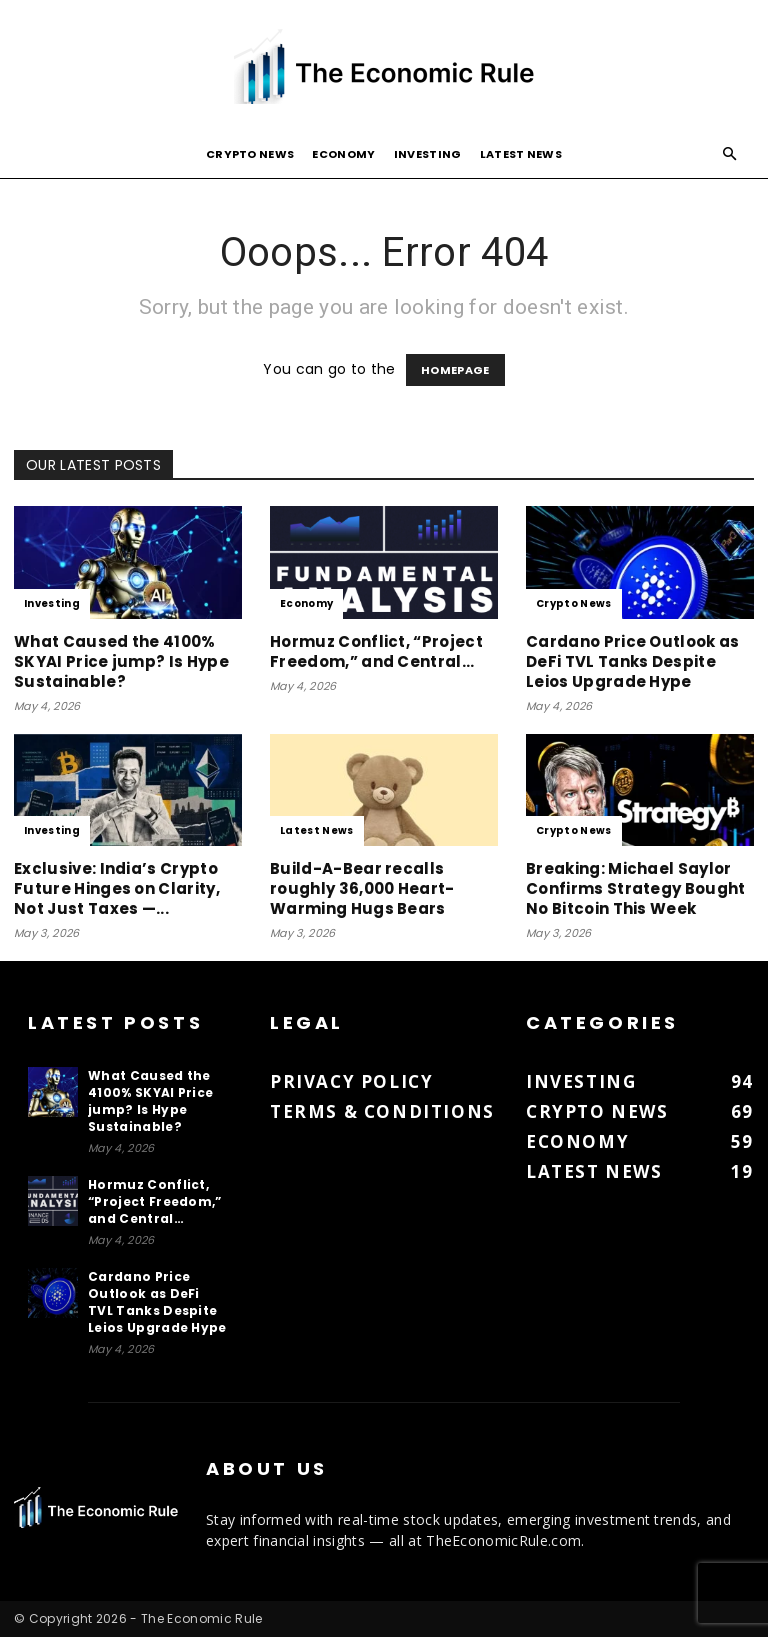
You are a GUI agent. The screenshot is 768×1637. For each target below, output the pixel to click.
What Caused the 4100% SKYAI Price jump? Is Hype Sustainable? (121, 661)
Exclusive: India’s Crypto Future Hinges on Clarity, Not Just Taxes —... (117, 888)
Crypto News (250, 154)
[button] (730, 154)
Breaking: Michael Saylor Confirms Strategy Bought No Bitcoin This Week (636, 888)
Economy (343, 154)
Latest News (521, 154)
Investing (428, 154)
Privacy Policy (351, 1081)
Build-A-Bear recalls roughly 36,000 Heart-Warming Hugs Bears (362, 888)
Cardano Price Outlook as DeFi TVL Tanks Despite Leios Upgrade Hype (633, 661)
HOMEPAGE (455, 370)
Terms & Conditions (382, 1111)
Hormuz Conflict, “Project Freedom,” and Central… (376, 651)
